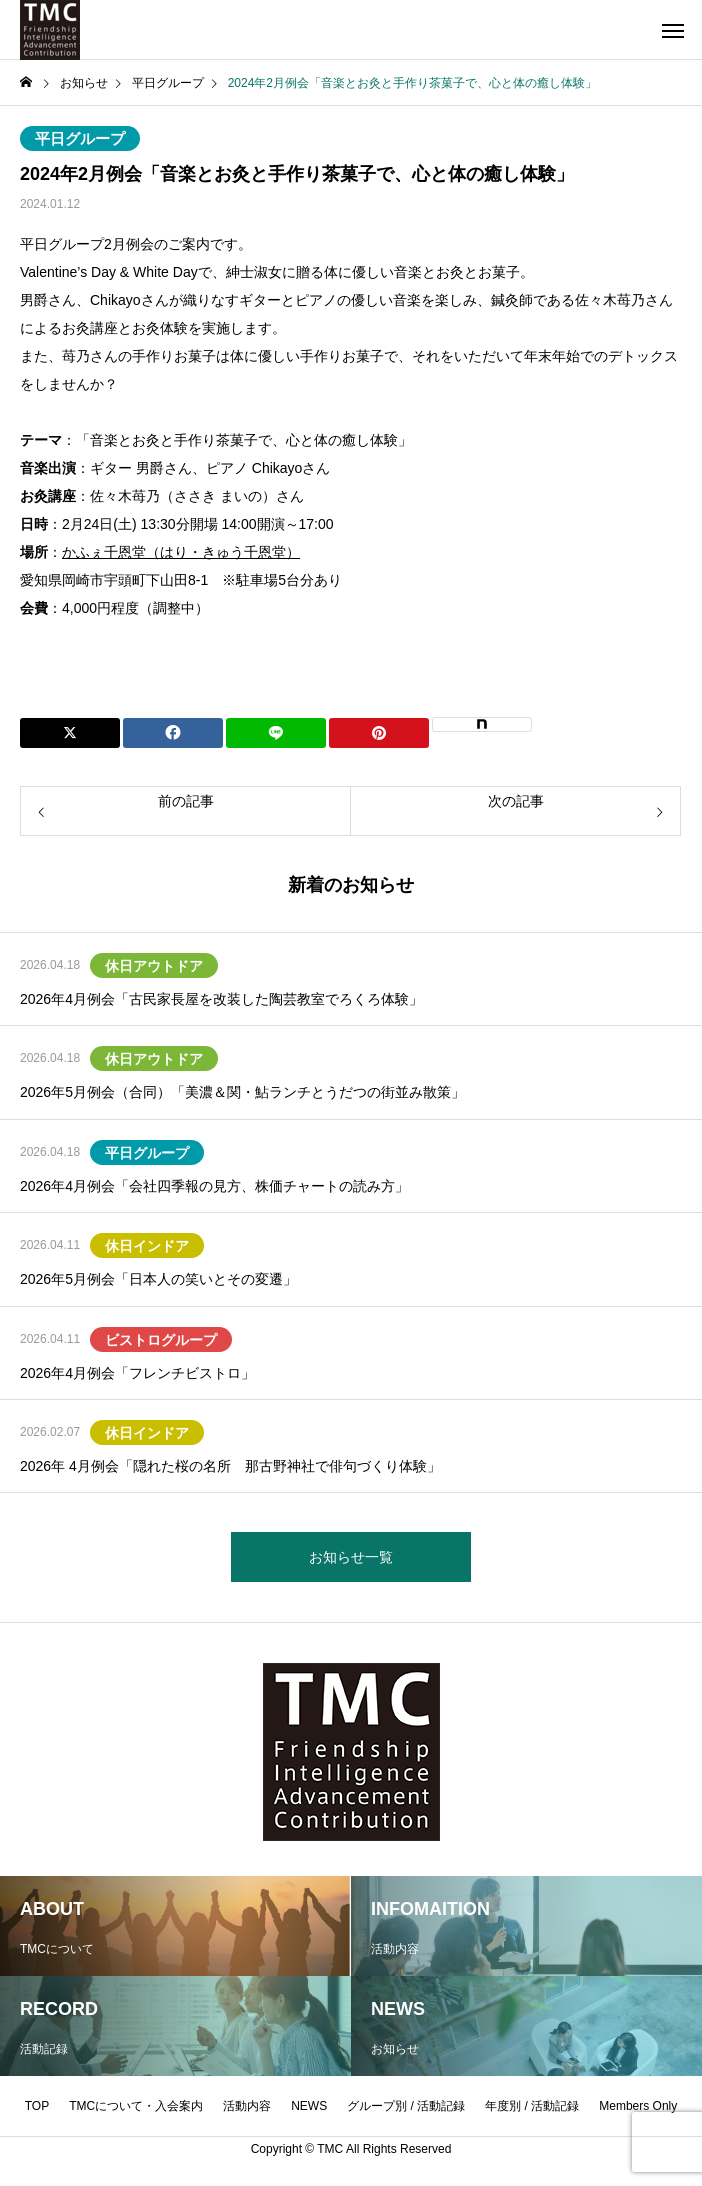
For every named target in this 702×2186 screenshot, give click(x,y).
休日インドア (147, 1246)
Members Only (638, 2106)
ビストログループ (161, 1340)
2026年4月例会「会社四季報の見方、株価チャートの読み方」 (214, 1186)
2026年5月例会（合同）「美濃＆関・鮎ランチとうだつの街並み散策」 (242, 1092)
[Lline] (276, 733)
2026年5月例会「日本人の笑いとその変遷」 (158, 1279)
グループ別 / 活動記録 (406, 2106)
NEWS (309, 2106)
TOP (37, 2106)
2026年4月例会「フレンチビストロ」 (137, 1373)
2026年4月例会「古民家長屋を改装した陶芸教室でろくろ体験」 (221, 999)
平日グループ (80, 138)
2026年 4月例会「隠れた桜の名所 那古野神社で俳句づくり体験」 (230, 1466)
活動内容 (247, 2106)
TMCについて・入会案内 (136, 2106)
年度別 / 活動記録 (532, 2106)
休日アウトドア (154, 966)
